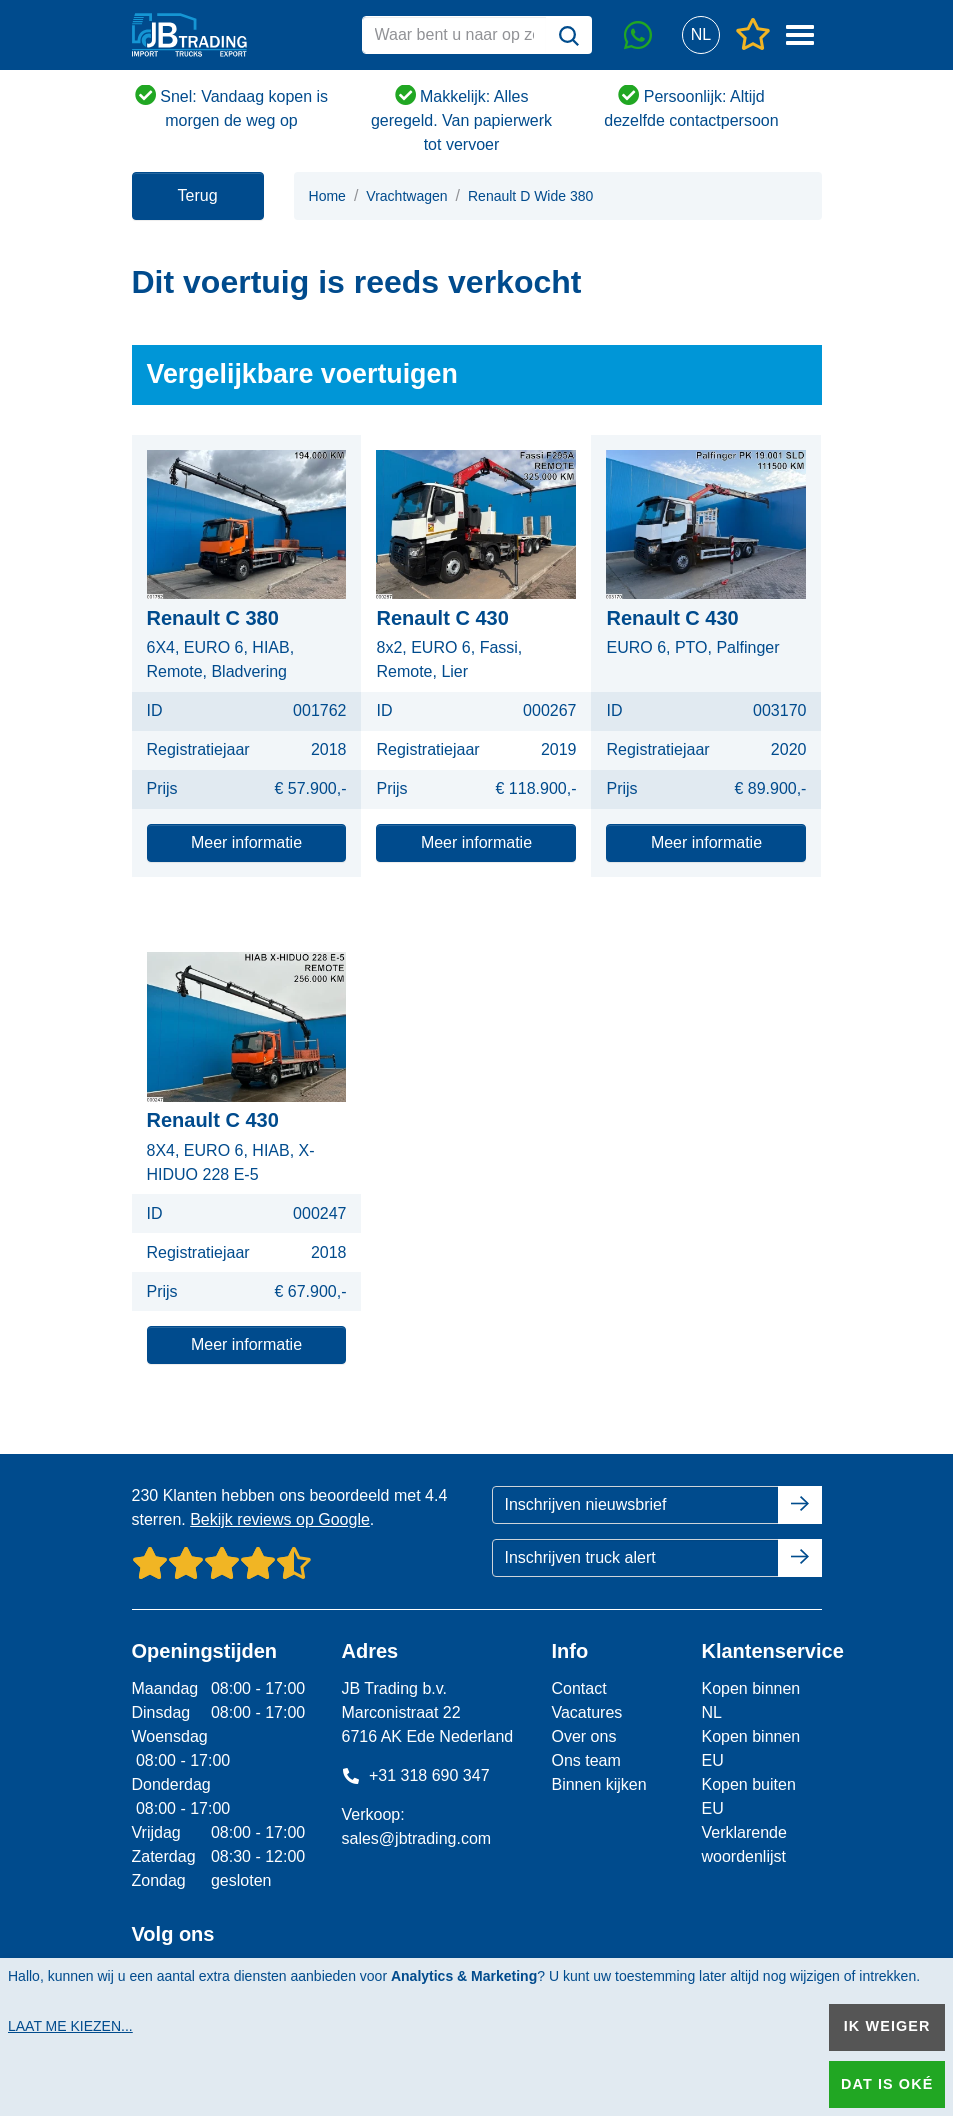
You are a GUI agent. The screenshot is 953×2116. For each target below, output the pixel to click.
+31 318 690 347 (415, 1775)
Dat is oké (887, 2084)
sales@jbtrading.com (416, 1838)
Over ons (583, 1736)
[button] (701, 35)
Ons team (585, 1760)
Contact (578, 1688)
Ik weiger (887, 2026)
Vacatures (586, 1712)
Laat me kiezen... (70, 2026)
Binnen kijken (598, 1784)
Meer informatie (246, 842)
